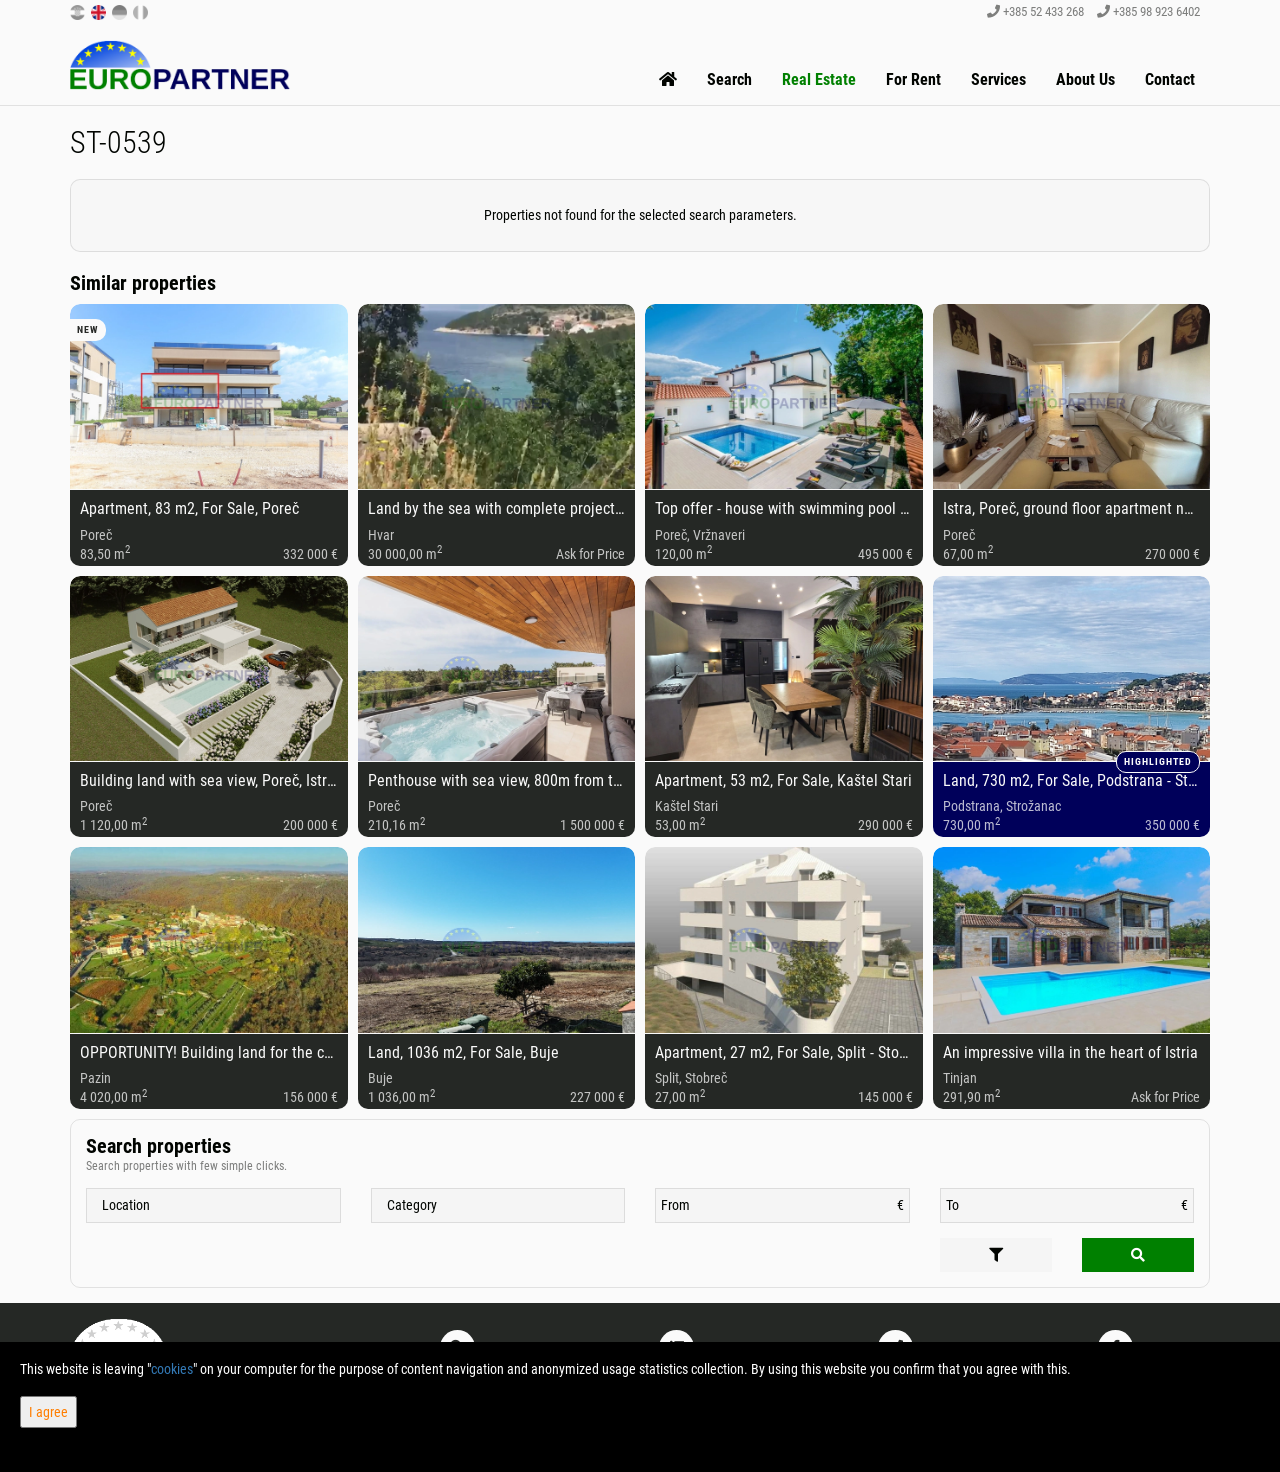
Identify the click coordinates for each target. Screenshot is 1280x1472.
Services (998, 79)
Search (729, 79)
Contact (1170, 79)
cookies (172, 1369)
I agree (48, 1412)
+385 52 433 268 (1035, 11)
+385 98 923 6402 (1148, 11)
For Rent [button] (913, 79)
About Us (1085, 79)
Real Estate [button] (819, 79)
